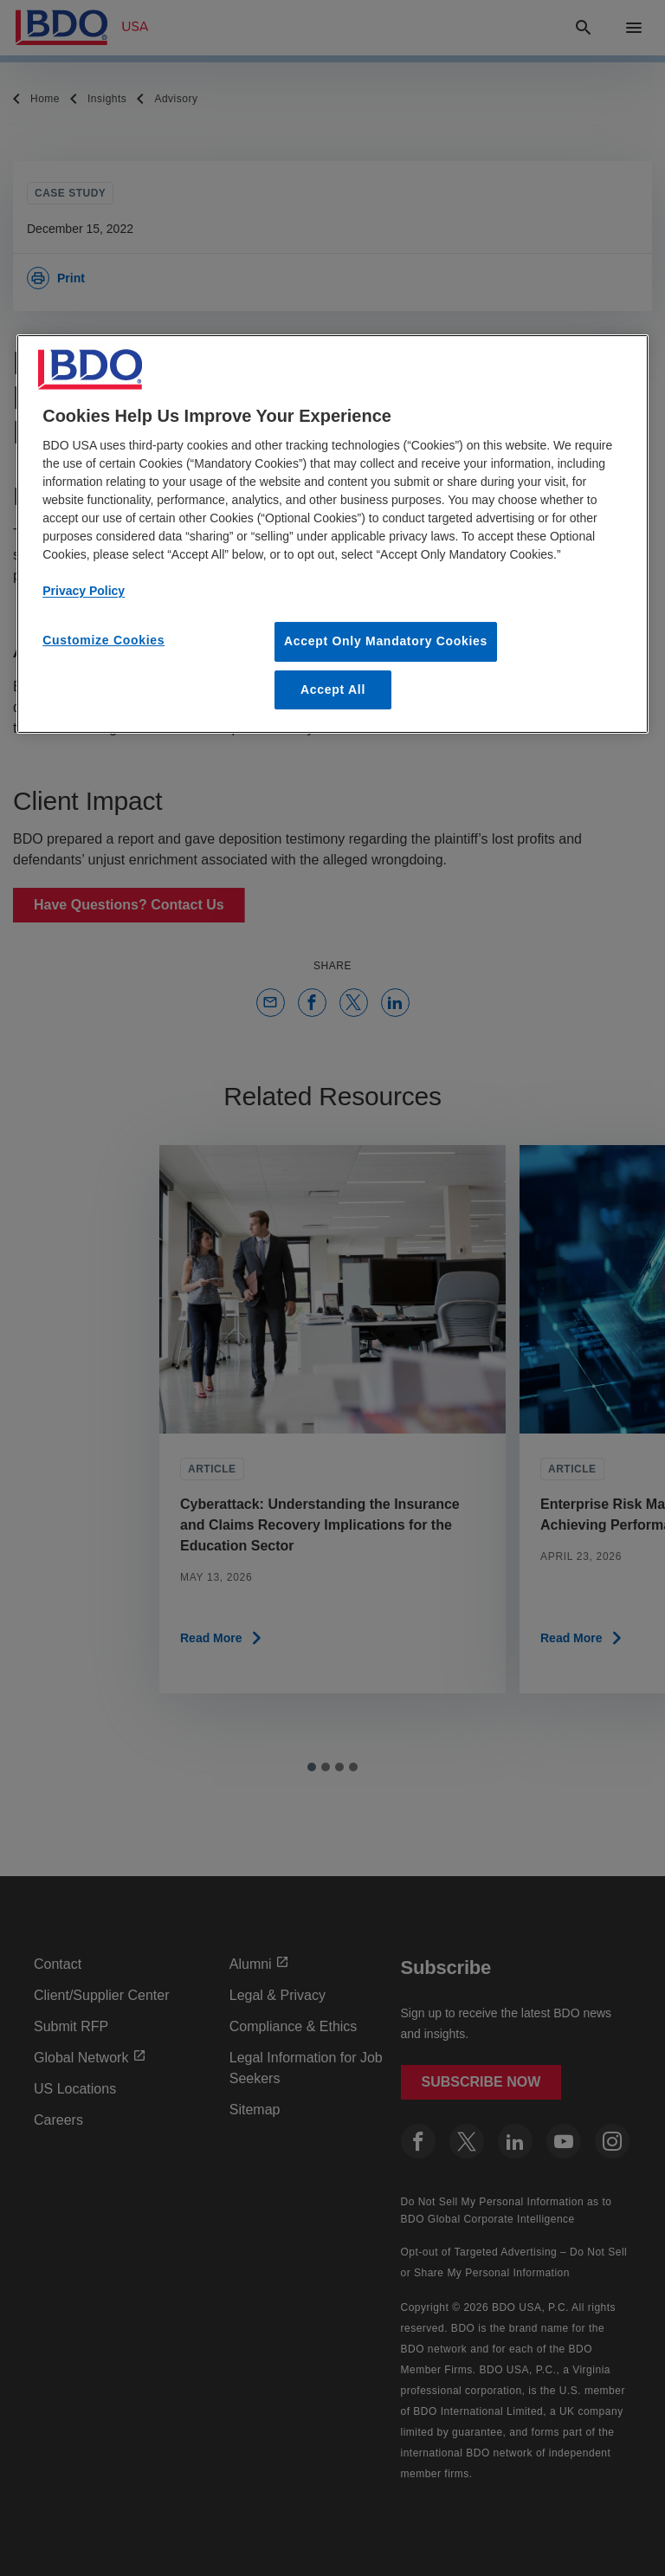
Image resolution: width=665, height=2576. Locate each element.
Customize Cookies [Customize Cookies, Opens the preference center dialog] (103, 640)
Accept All (332, 689)
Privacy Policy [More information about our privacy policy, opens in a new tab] (83, 591)
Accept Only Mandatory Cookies (385, 641)
